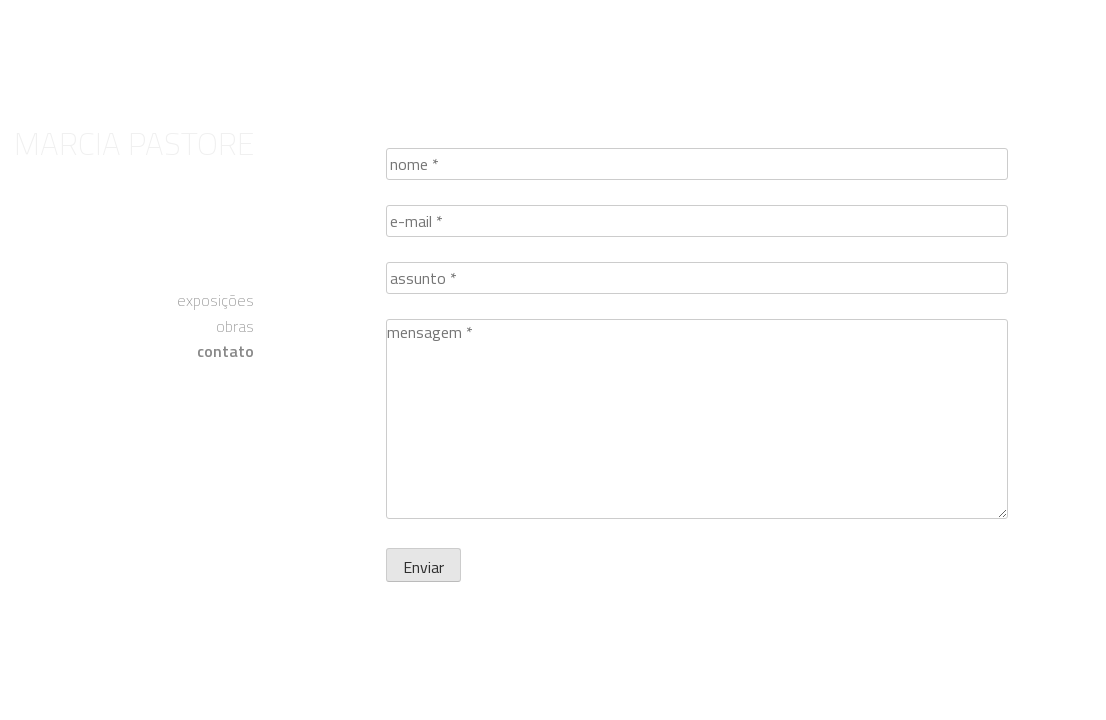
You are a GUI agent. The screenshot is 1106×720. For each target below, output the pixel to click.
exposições (215, 300)
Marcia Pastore (134, 143)
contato (225, 351)
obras (235, 326)
